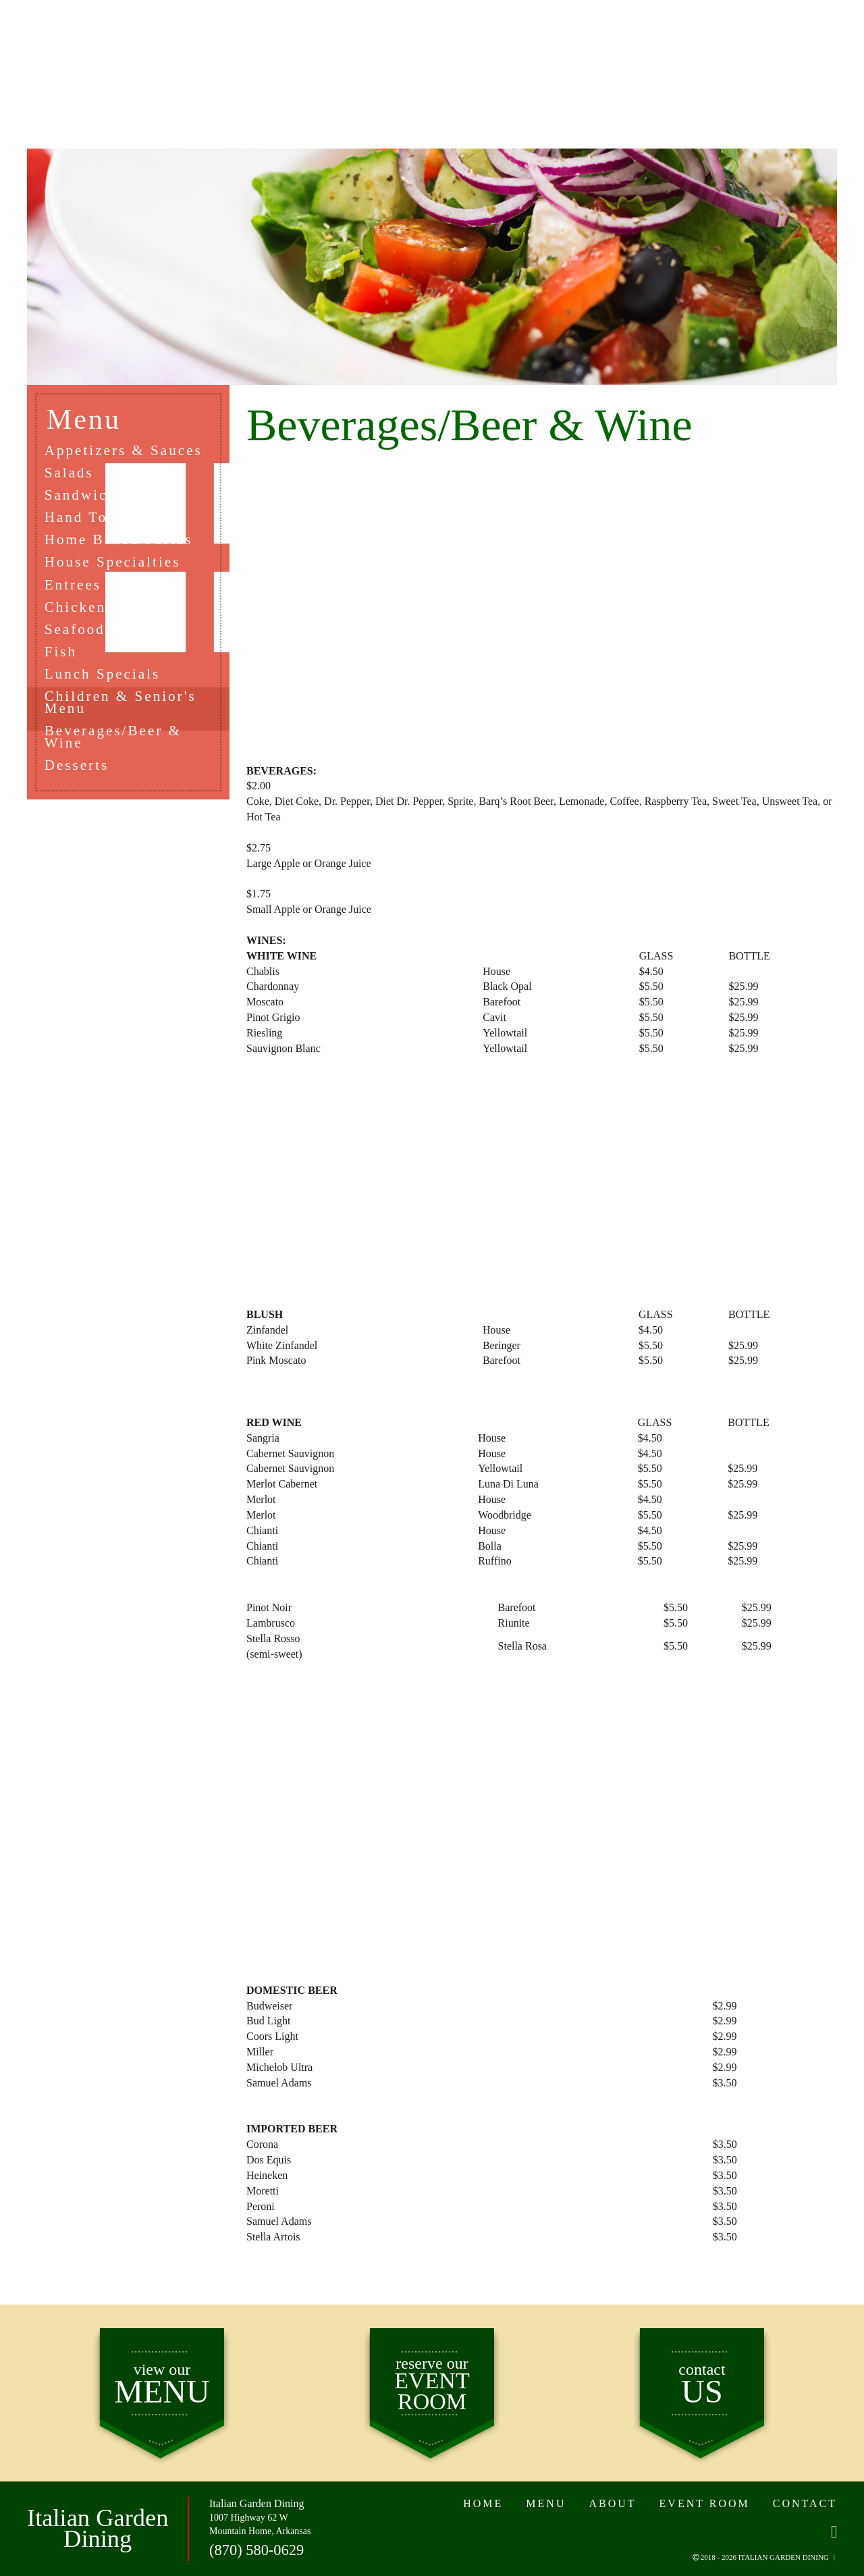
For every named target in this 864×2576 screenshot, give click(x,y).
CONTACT (742, 60)
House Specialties (117, 568)
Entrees (76, 591)
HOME (72, 60)
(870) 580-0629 (255, 2550)
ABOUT (298, 60)
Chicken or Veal (109, 615)
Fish (63, 662)
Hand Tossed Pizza (120, 521)
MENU (183, 60)
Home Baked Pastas (123, 544)
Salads (72, 474)
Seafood (78, 638)
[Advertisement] (542, 608)
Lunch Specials (106, 685)
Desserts (80, 780)
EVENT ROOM (590, 60)
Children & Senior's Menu (125, 715)
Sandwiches (92, 498)
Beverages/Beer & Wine (117, 751)
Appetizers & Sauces (128, 451)
